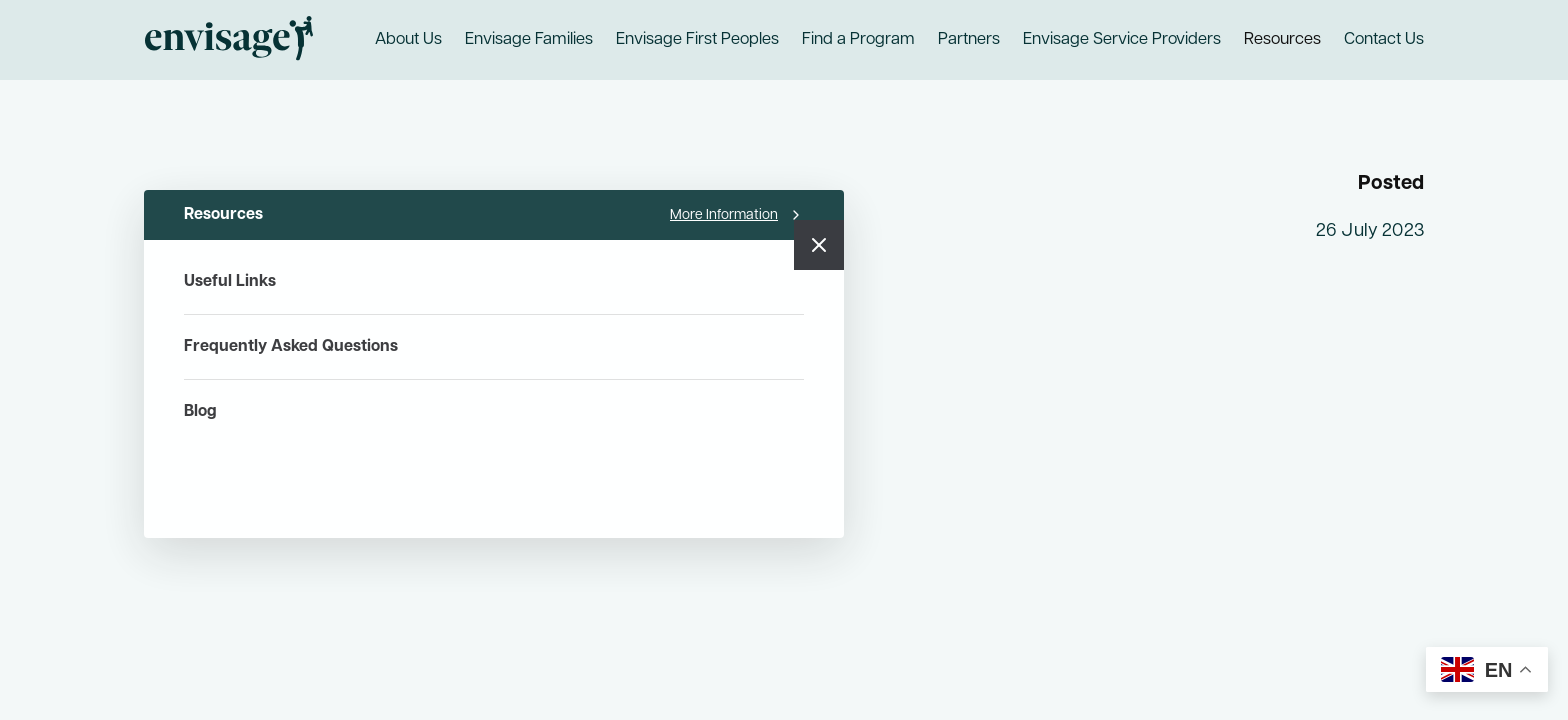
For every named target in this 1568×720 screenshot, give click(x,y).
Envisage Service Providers (1122, 40)
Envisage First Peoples (697, 40)
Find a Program (858, 40)
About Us (408, 40)
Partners (969, 40)
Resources (1282, 40)
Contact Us (1384, 40)
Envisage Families (529, 40)
